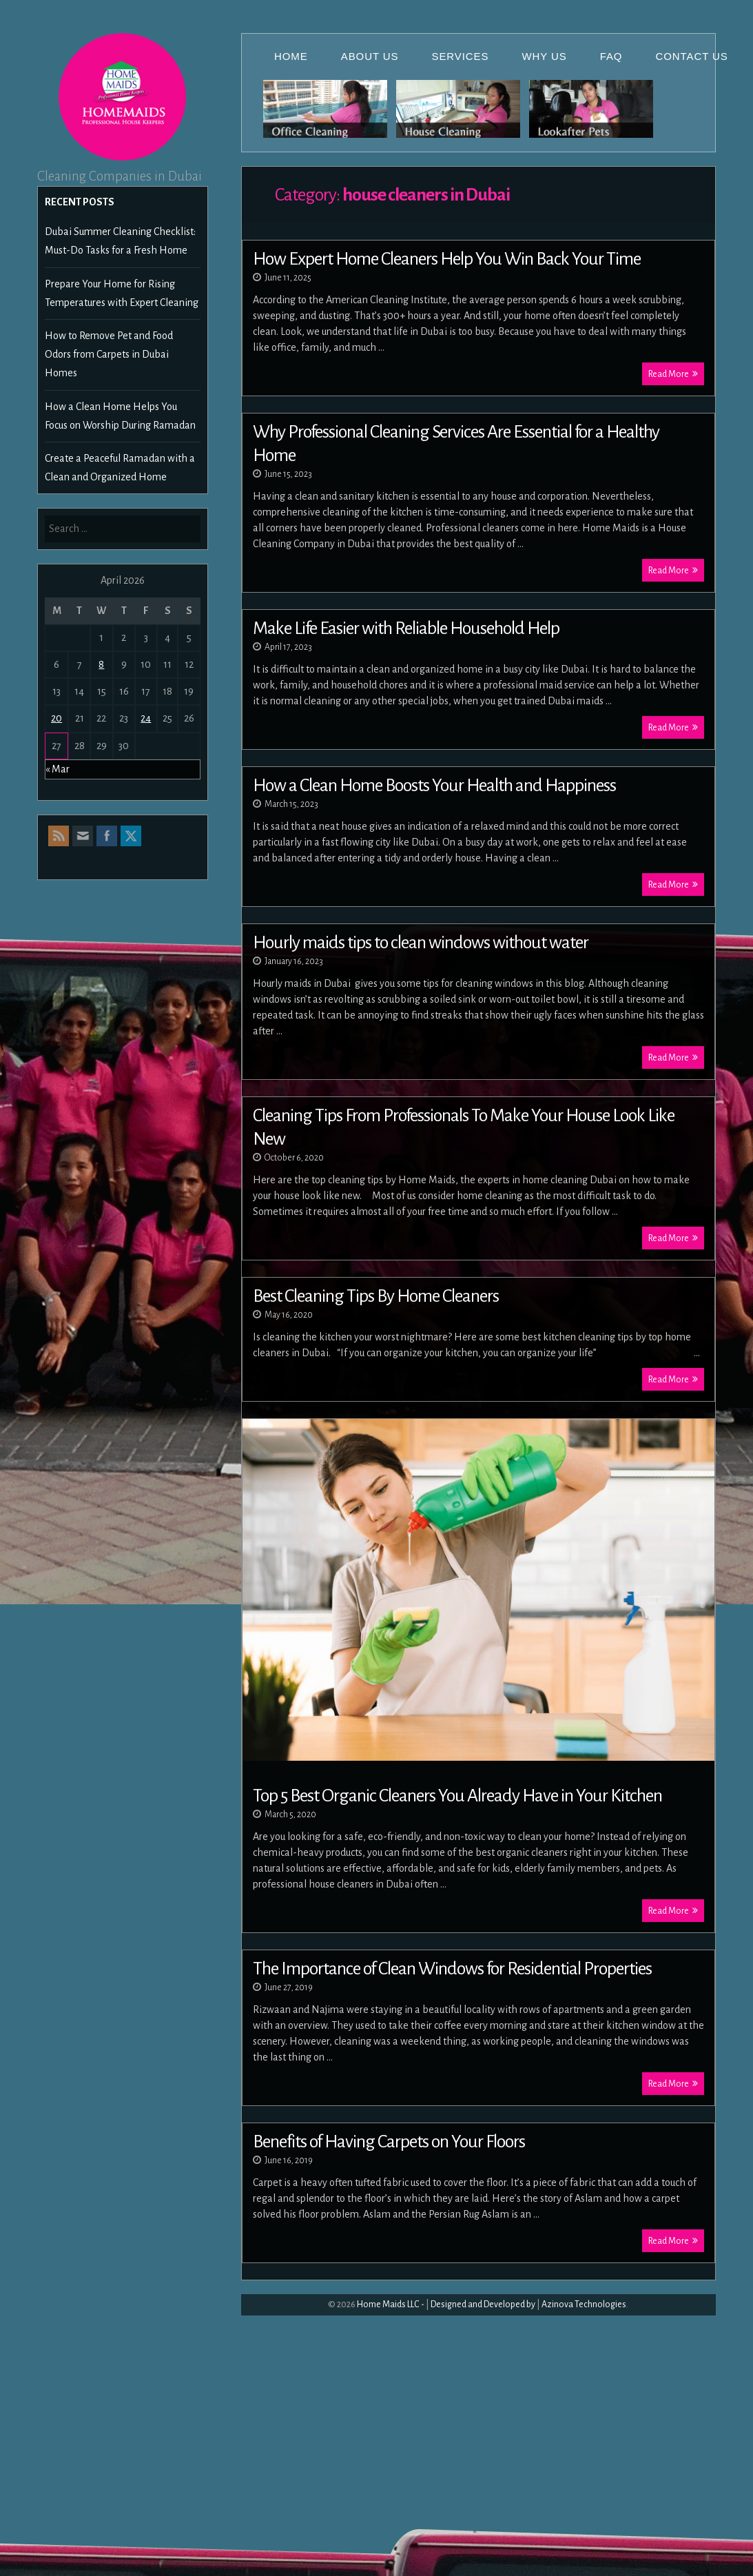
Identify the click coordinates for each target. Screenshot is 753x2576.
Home (291, 56)
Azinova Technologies (583, 2304)
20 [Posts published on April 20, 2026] (56, 718)
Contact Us (692, 56)
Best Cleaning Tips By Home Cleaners (376, 1296)
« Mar (57, 769)
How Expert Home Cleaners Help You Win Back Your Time (447, 259)
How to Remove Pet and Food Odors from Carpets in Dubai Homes (109, 354)
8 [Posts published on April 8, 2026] (101, 664)
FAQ (611, 56)
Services (460, 56)
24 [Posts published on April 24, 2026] (146, 718)
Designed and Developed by (483, 2304)
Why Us (544, 56)
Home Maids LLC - (390, 2304)
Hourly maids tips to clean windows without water (420, 942)
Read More (673, 374)
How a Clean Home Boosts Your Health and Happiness (434, 785)
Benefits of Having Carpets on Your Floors (389, 2141)
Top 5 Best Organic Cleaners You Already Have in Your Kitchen (457, 1796)
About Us (370, 56)
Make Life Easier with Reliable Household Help (406, 628)
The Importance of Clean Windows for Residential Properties (452, 1969)
